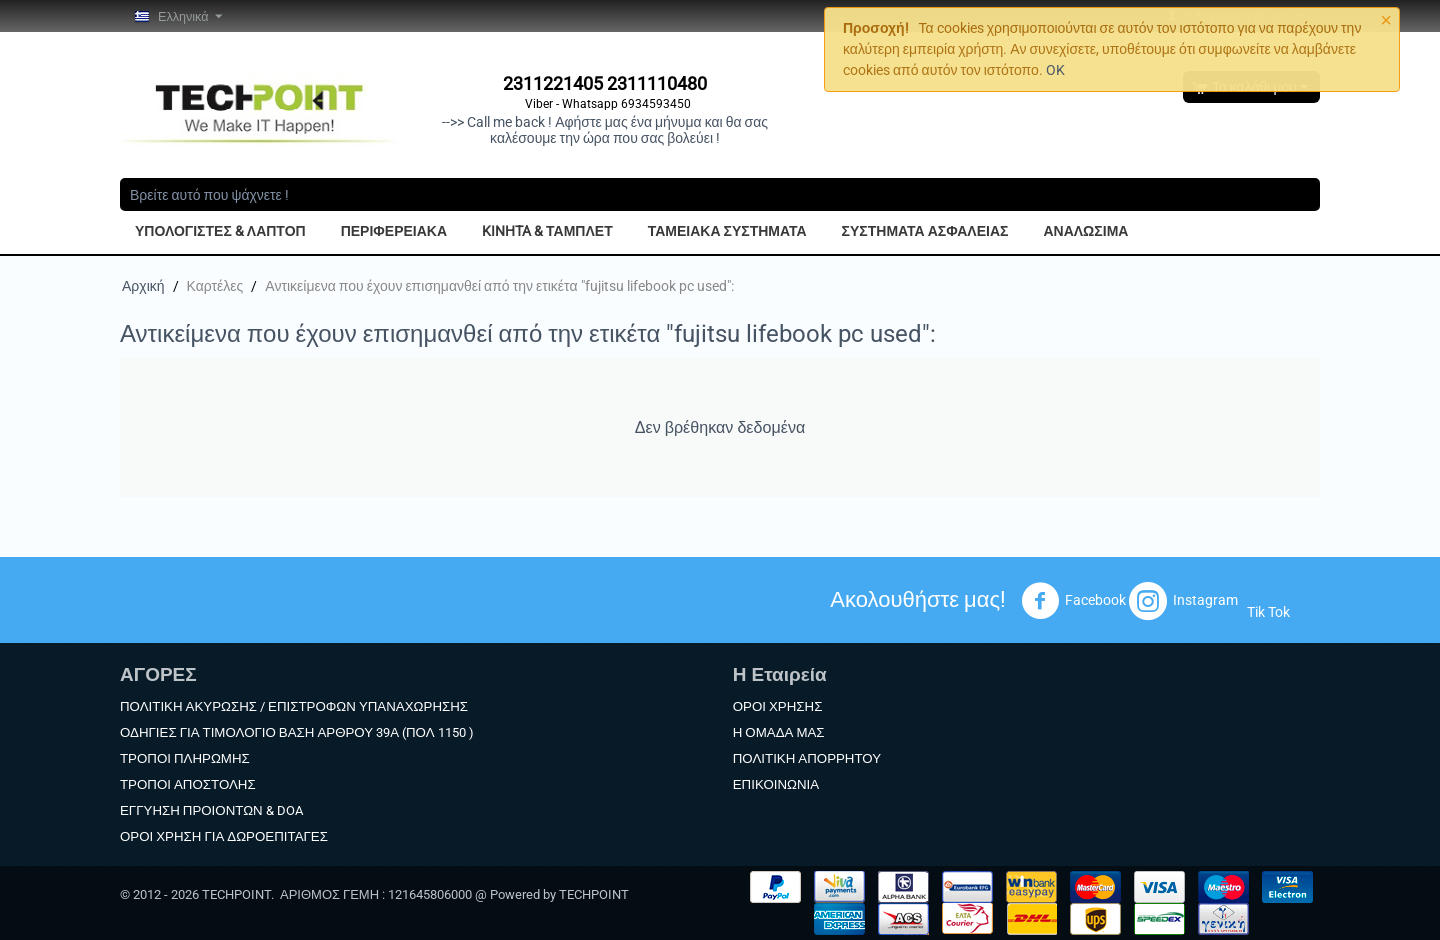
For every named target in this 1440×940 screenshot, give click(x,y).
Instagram (1183, 601)
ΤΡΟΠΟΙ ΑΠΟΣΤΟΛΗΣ (188, 784)
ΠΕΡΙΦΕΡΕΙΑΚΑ (394, 231)
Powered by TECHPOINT (559, 894)
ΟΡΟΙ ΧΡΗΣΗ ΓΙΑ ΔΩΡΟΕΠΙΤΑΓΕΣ (224, 836)
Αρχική (143, 286)
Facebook (1073, 601)
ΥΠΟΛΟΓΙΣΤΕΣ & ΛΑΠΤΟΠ (220, 231)
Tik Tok (1268, 612)
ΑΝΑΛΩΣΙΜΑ (1085, 231)
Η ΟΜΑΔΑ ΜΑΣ (779, 732)
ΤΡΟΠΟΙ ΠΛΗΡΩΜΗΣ (185, 758)
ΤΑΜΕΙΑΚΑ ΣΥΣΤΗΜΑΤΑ (727, 231)
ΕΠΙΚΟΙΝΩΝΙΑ (776, 784)
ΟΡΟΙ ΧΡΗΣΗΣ (778, 706)
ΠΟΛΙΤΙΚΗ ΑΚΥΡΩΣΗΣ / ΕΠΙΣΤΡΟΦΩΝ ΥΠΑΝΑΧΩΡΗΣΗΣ (294, 706)
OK (1055, 70)
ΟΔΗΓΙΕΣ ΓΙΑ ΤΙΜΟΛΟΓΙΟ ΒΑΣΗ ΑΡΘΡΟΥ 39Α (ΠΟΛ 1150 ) (297, 732)
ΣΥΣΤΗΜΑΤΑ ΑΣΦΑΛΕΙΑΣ (925, 231)
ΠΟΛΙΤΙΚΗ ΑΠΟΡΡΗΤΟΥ (807, 758)
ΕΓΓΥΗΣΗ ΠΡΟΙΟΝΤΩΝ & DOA (211, 810)
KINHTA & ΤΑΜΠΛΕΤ (547, 231)
